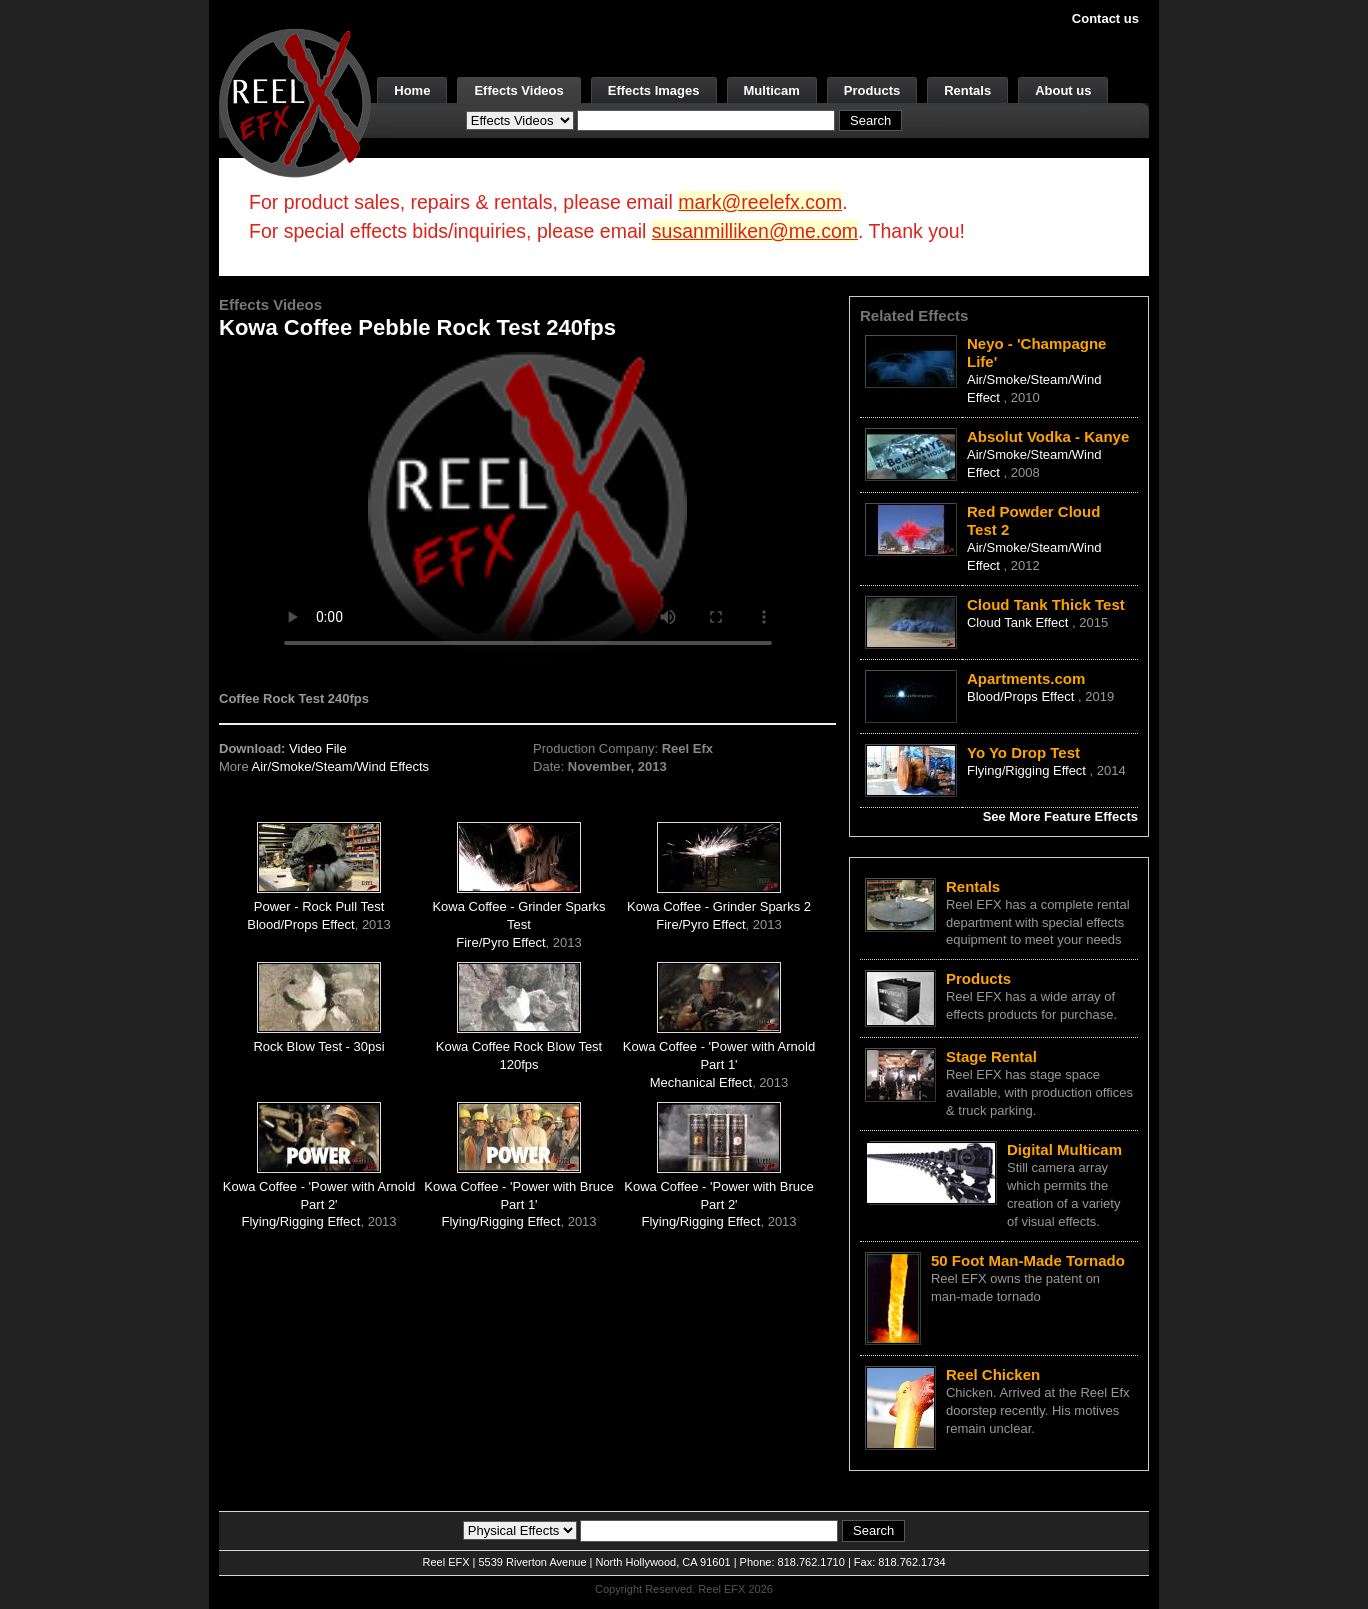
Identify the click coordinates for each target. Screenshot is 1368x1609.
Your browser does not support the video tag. (528, 508)
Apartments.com (1026, 678)
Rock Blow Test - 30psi (318, 1046)
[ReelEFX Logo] (295, 101)
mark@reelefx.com (760, 202)
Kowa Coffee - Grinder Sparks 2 (719, 906)
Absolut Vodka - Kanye (1048, 436)
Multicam (772, 90)
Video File (318, 748)
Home (412, 90)
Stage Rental (991, 1056)
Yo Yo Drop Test (1023, 752)
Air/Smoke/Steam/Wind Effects (341, 766)
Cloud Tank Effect (1019, 622)
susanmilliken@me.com (755, 231)
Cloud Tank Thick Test (1046, 604)
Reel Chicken (993, 1374)
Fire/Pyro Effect (500, 942)
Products (872, 90)
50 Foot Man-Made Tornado (1028, 1260)
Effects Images (654, 90)
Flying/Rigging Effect (300, 1221)
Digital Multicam (1064, 1149)
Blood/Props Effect (300, 924)
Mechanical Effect (701, 1082)
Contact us (1105, 18)
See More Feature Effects (1060, 816)
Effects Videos (518, 90)
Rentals (967, 90)
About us (1063, 90)
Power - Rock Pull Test (319, 906)
